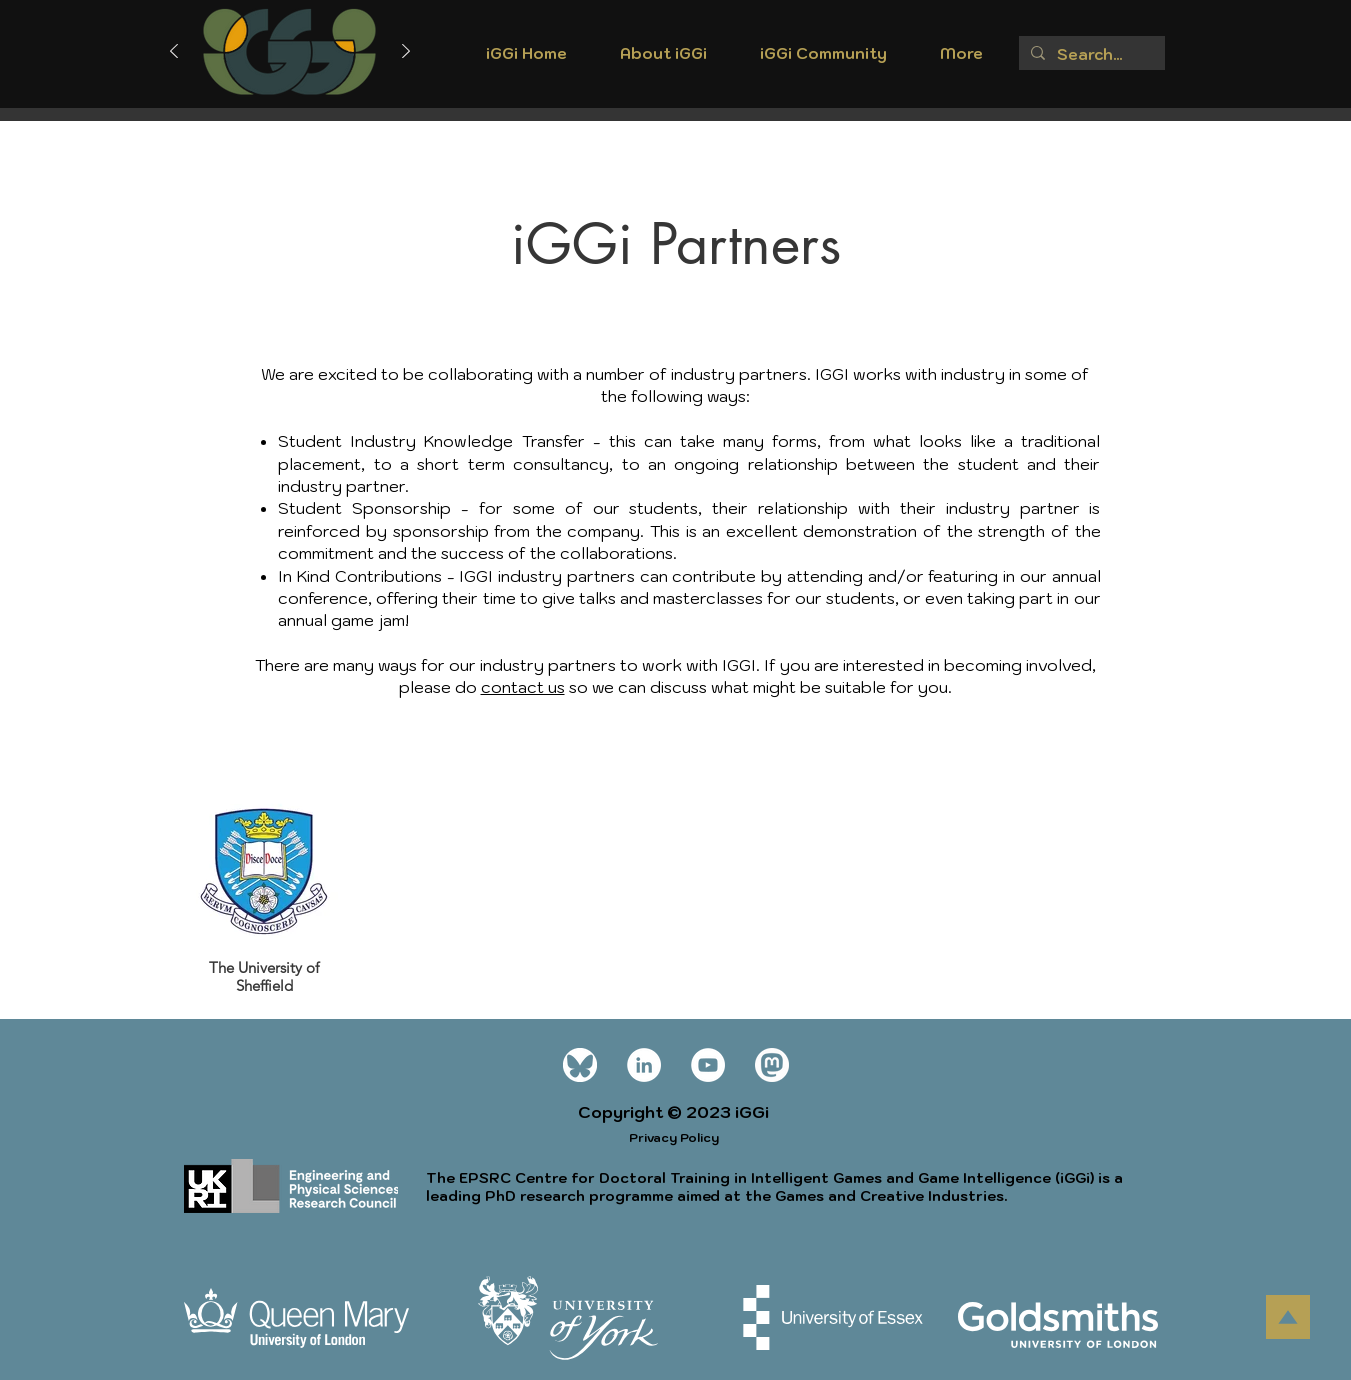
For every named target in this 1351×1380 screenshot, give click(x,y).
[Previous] (174, 52)
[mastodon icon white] (772, 1065)
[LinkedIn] (644, 1065)
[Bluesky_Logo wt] (580, 1065)
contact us (523, 687)
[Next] (406, 52)
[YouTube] (708, 1065)
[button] (664, 60)
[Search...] (1090, 54)
